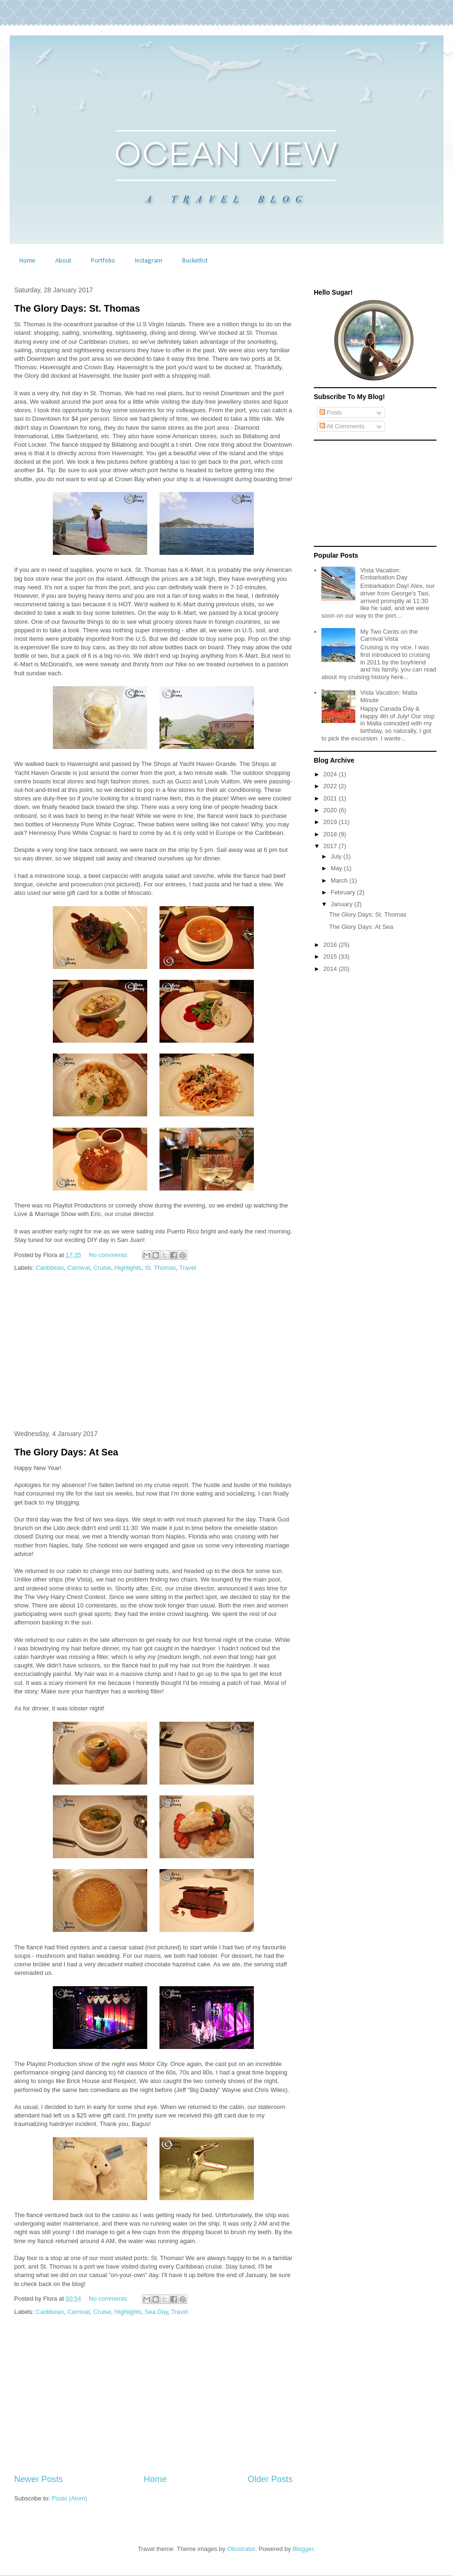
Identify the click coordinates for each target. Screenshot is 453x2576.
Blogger (303, 2548)
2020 (331, 810)
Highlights (128, 1267)
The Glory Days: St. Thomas (77, 308)
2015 (331, 956)
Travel (187, 1267)
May (337, 868)
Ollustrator (241, 2548)
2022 (331, 786)
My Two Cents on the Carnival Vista (389, 635)
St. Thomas (160, 1267)
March (340, 880)
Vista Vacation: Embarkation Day (383, 574)
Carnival (78, 1267)
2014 (331, 968)
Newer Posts (38, 2479)
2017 (331, 846)
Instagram (148, 260)
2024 (331, 774)
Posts (330, 412)
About (63, 260)
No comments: (109, 1254)
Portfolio (103, 260)
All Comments (342, 426)
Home (27, 260)
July (337, 856)
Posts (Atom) (69, 2498)
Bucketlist (195, 260)
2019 (331, 821)
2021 (331, 798)
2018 (331, 834)
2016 (331, 944)
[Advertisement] (153, 1351)
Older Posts (270, 2479)
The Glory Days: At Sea (66, 1452)
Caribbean (50, 1267)
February (344, 892)
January (342, 904)
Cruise (102, 1267)
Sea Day (156, 2311)
